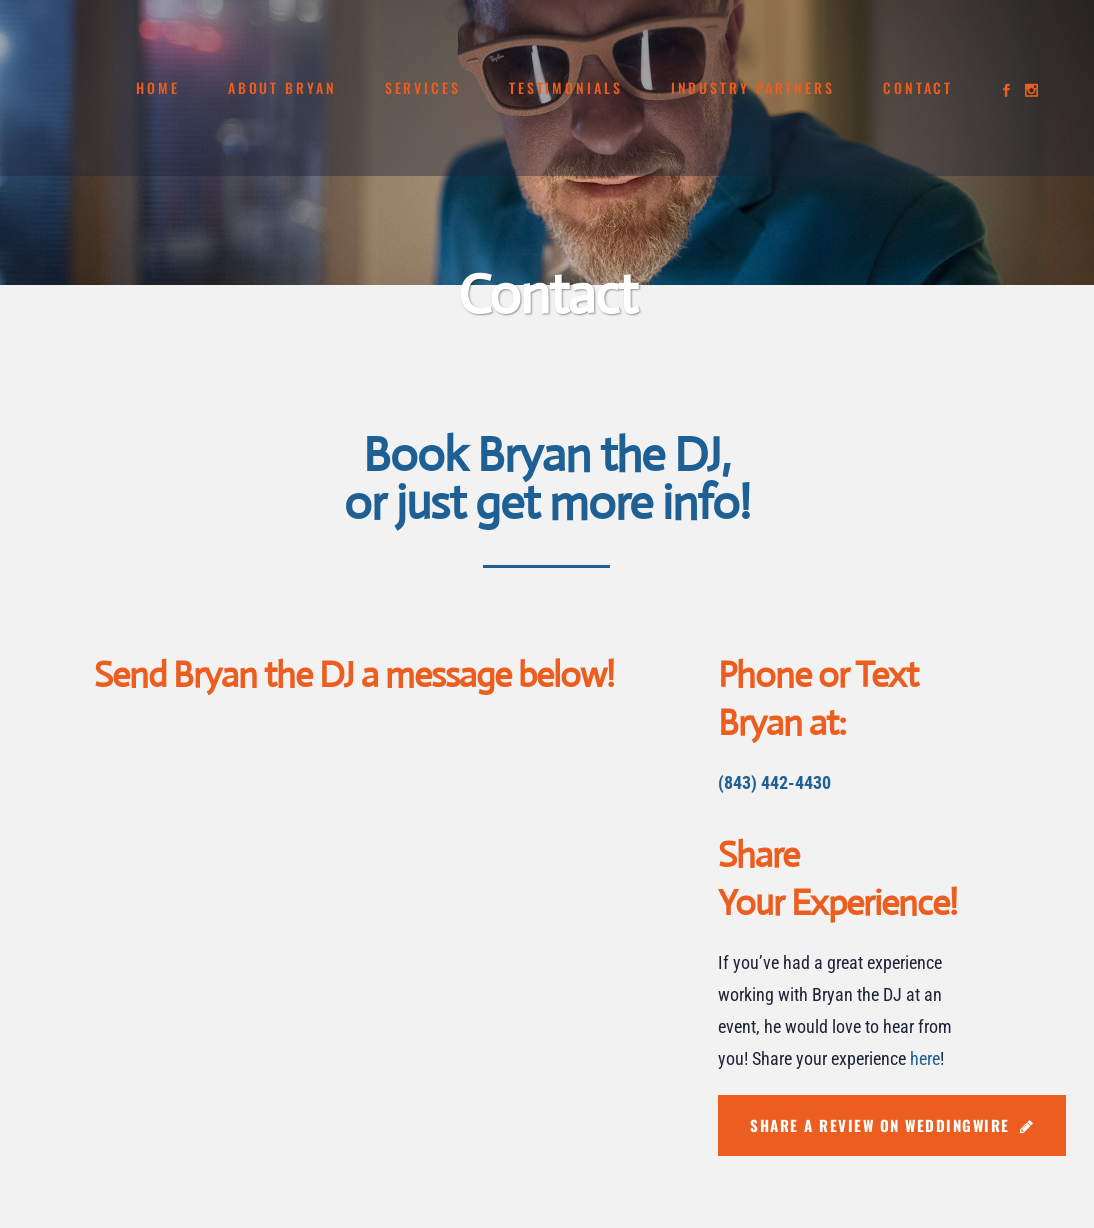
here (925, 1058)
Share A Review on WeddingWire (892, 1125)
